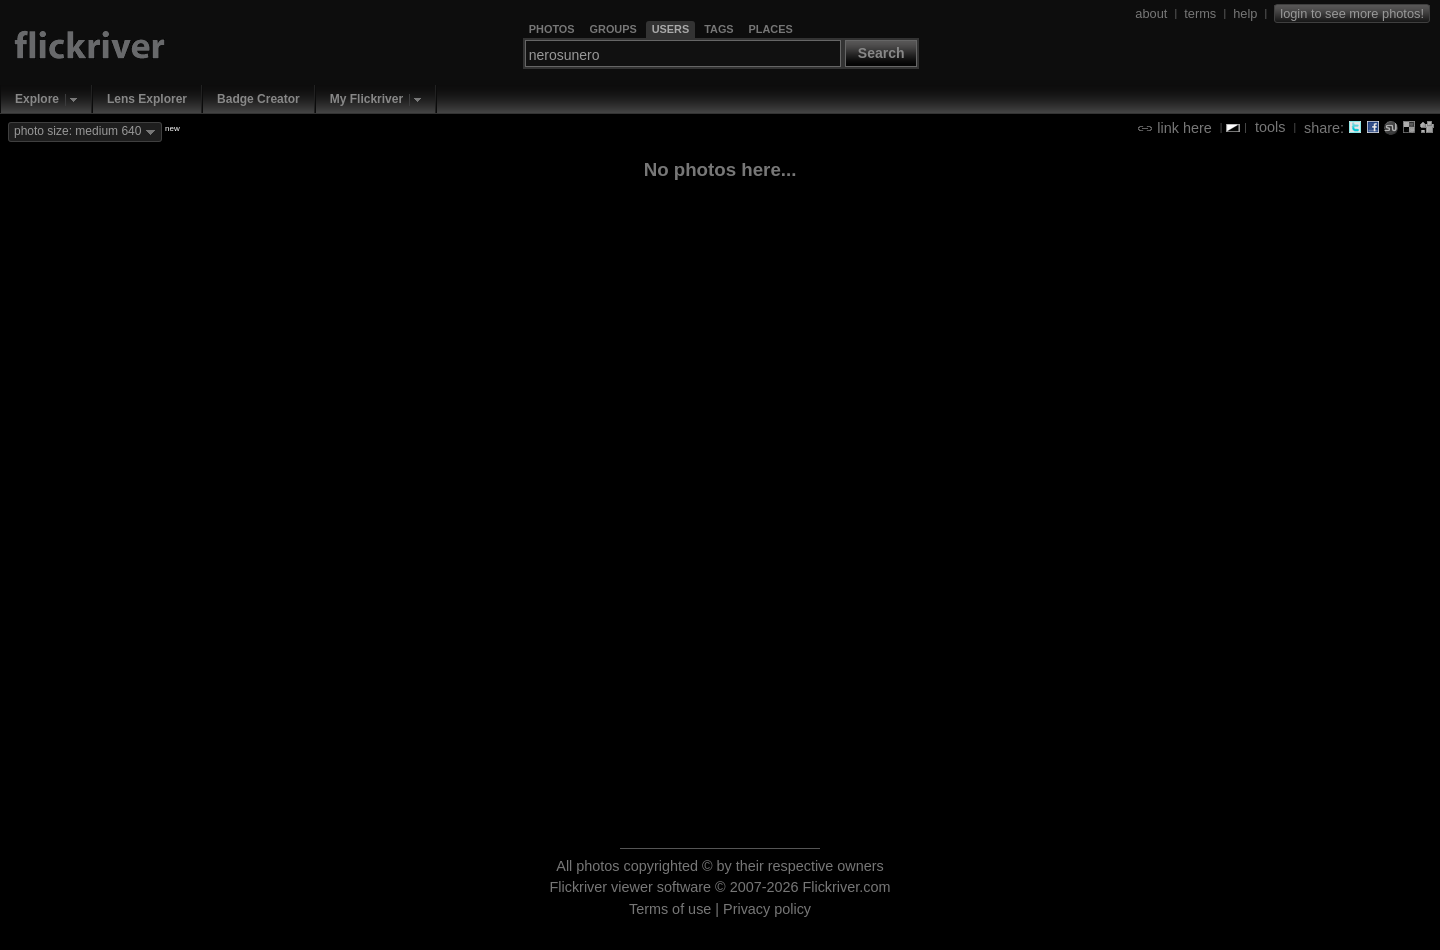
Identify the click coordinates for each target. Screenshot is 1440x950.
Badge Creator (258, 99)
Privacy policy (767, 909)
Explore (37, 99)
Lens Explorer (147, 99)
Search (881, 53)
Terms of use (670, 909)
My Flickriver (366, 99)
